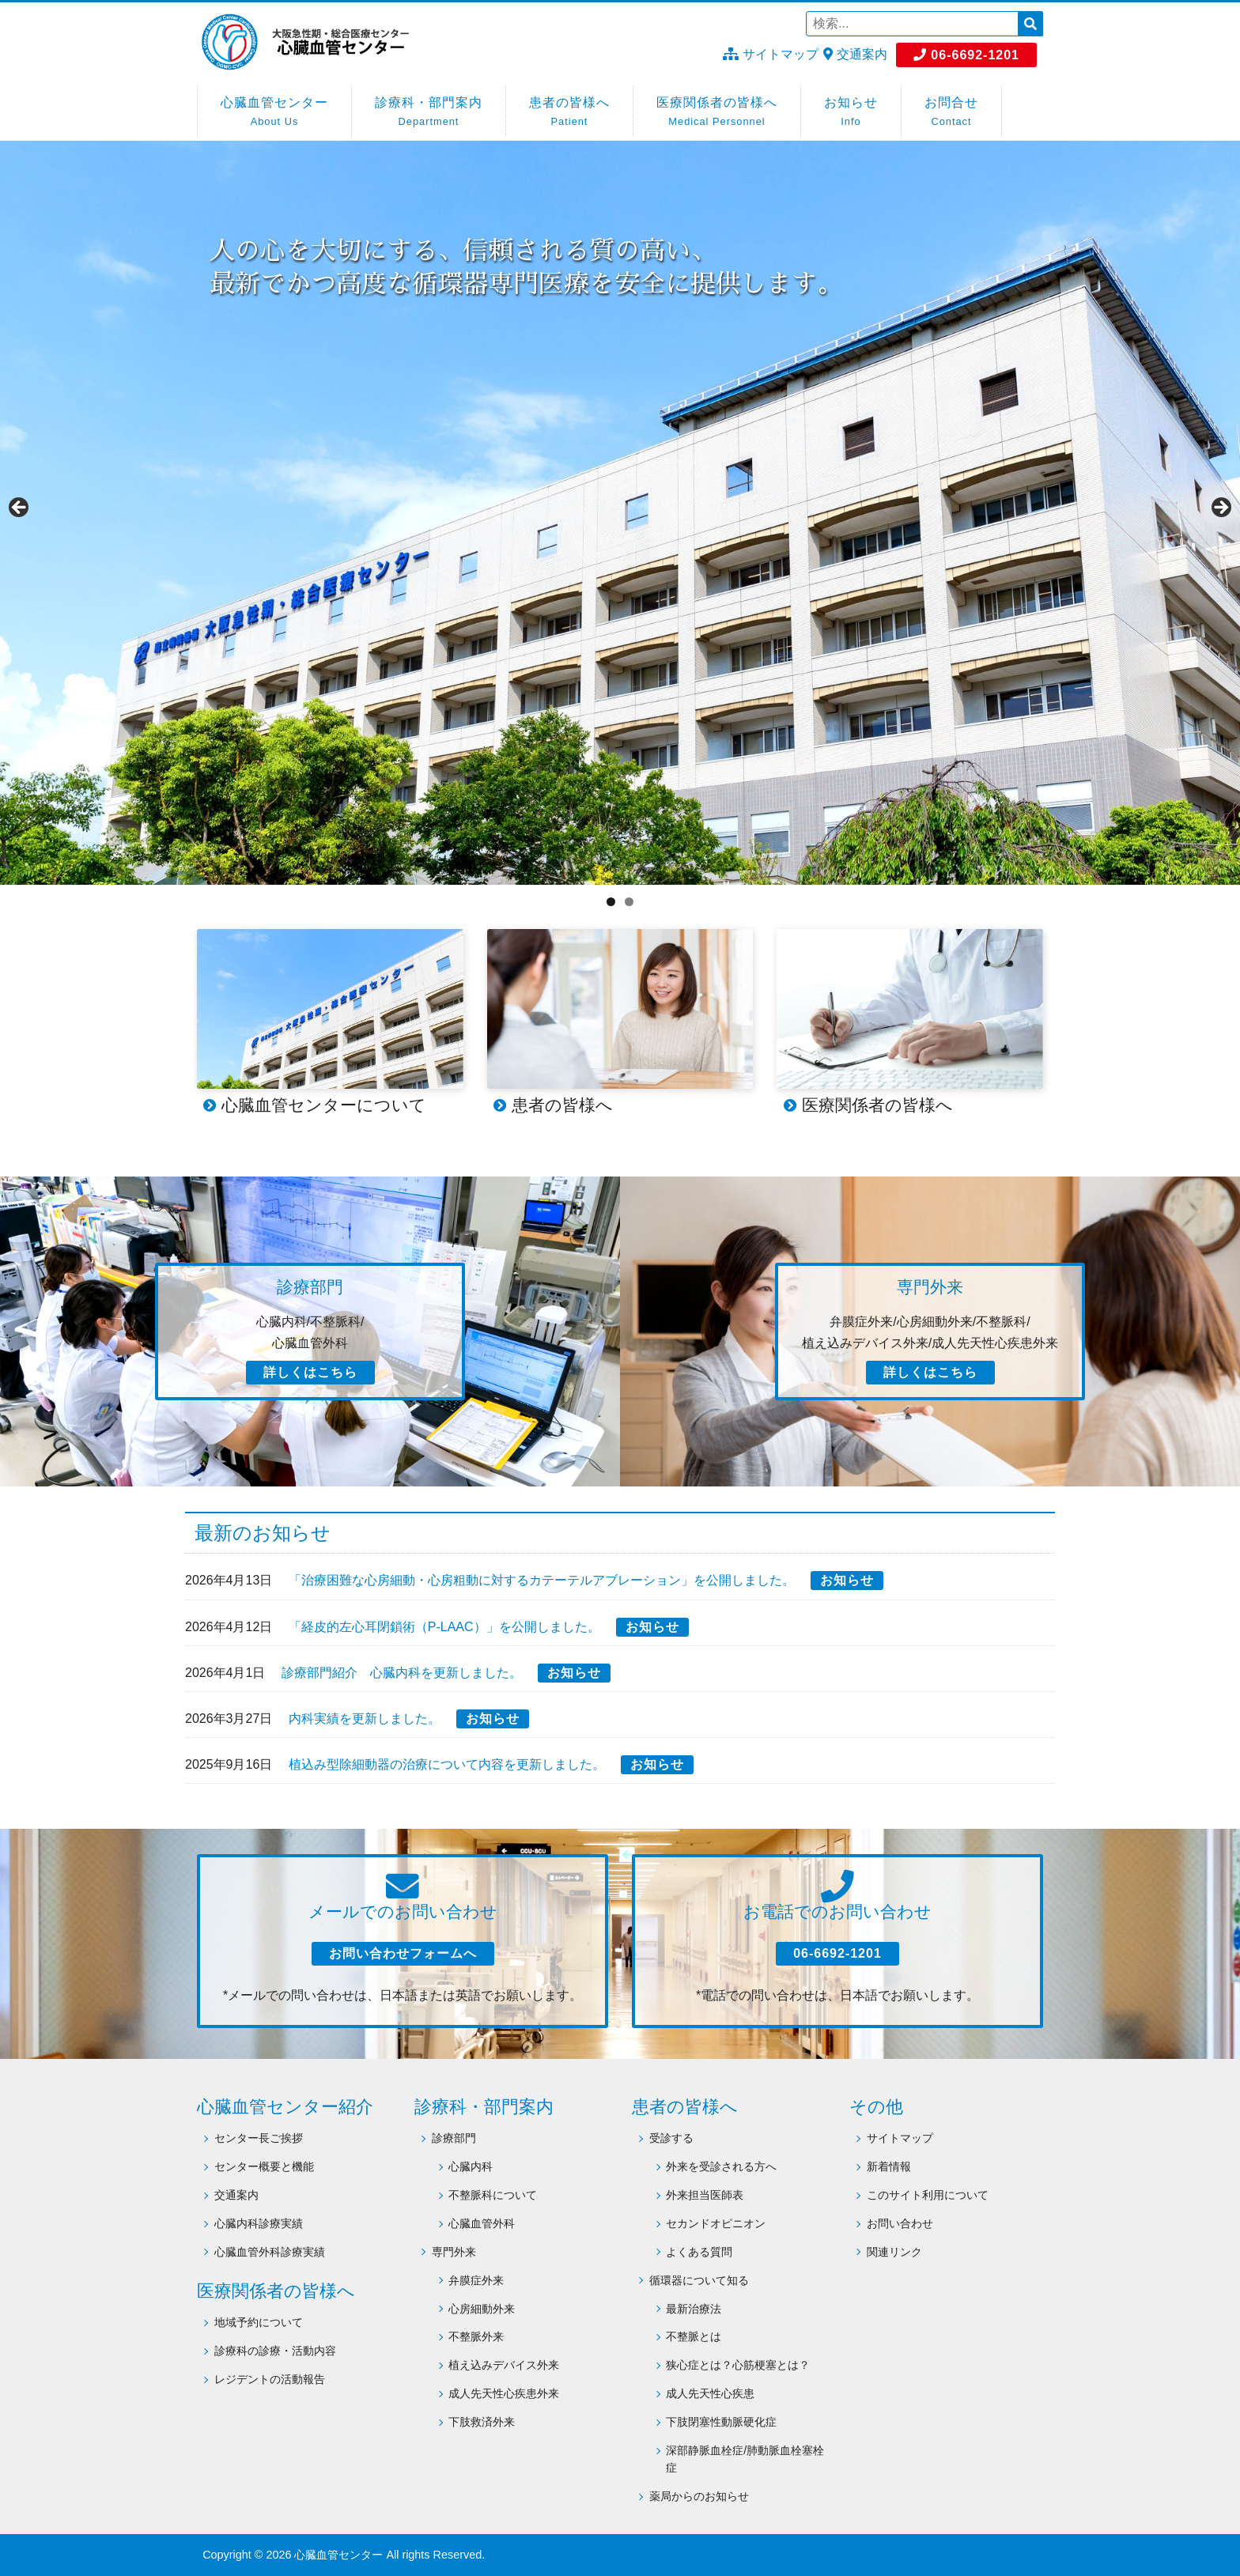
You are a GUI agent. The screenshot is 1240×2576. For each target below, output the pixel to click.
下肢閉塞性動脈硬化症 (721, 2421)
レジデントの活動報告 (269, 2379)
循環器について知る (699, 2280)
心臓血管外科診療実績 (269, 2252)
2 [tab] (629, 901)
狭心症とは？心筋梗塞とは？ (738, 2365)
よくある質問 (699, 2252)
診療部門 (454, 2138)
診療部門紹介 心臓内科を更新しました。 (402, 1672)
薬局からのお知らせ (699, 2496)
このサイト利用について (928, 2195)
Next (1220, 508)
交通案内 (855, 54)
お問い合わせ (900, 2223)
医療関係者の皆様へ (716, 113)
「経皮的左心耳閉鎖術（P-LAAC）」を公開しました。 (444, 1627)
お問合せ (951, 113)
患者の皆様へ (569, 113)
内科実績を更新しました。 (364, 1718)
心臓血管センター (274, 113)
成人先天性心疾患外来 (503, 2393)
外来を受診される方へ (721, 2166)
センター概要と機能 (264, 2166)
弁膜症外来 (476, 2280)
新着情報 (889, 2166)
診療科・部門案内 (428, 113)
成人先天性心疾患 (710, 2393)
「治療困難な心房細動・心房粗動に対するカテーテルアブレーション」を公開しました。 (542, 1580)
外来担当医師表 (704, 2195)
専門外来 (454, 2252)
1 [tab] (611, 901)
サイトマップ (770, 54)
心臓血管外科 (481, 2223)
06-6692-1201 (966, 55)
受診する (671, 2138)
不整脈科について (492, 2195)
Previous (20, 508)
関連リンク (894, 2252)
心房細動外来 (481, 2308)
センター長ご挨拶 (258, 2138)
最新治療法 (693, 2308)
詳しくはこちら (310, 1372)
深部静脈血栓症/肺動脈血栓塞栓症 (745, 2459)
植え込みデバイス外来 (503, 2365)
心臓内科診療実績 (258, 2223)
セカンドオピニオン (716, 2223)
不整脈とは (693, 2336)
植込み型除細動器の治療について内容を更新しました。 (447, 1764)
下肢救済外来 (481, 2421)
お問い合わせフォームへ (403, 1953)
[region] (620, 513)
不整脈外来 (476, 2336)
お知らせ (851, 113)
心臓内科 (470, 2166)
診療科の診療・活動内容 (275, 2350)
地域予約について (258, 2322)
